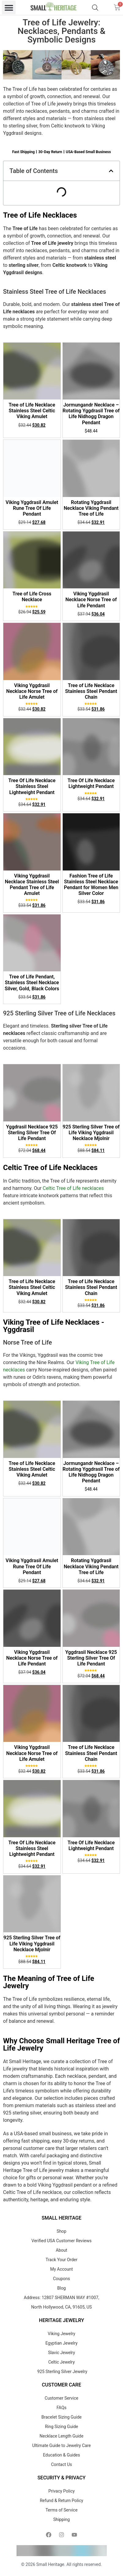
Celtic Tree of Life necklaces (73, 1188)
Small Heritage (50, 2564)
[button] (9, 7)
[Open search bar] (95, 8)
